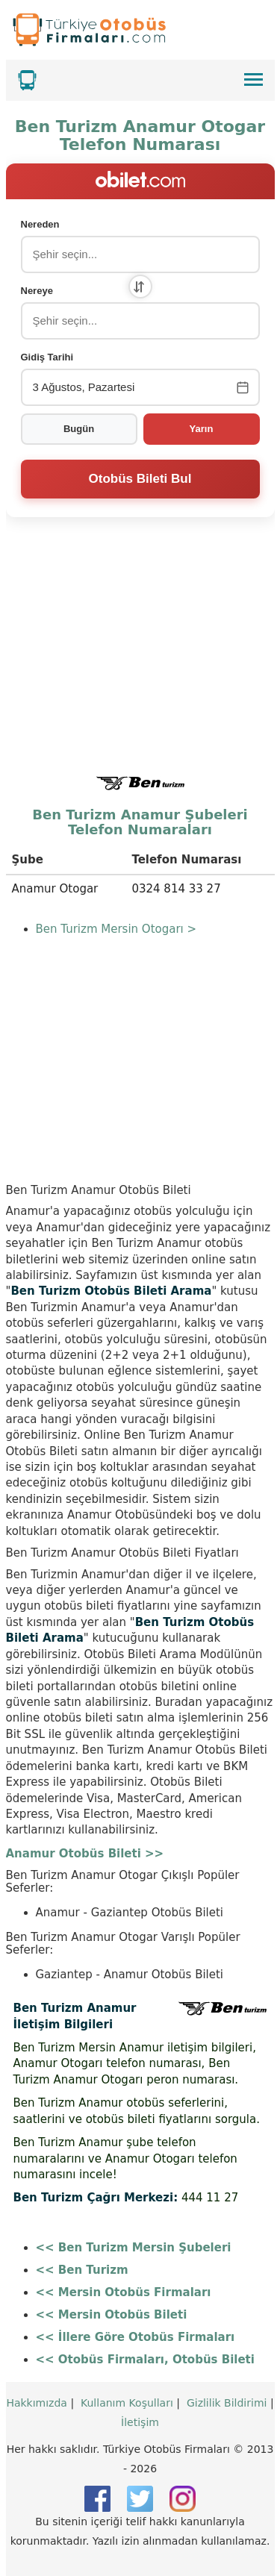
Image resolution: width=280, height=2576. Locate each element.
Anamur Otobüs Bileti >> (85, 1853)
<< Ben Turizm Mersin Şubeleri (133, 2247)
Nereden (40, 224)
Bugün (78, 428)
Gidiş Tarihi (47, 357)
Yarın (202, 428)
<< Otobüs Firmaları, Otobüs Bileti (145, 2359)
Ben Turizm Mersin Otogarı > (116, 929)
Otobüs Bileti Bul (140, 479)
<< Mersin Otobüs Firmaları (123, 2292)
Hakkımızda (36, 2403)
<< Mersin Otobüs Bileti (111, 2315)
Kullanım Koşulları (127, 2403)
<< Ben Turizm (82, 2270)
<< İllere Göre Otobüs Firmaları (135, 2337)
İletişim (140, 2422)
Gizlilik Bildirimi (227, 2403)
